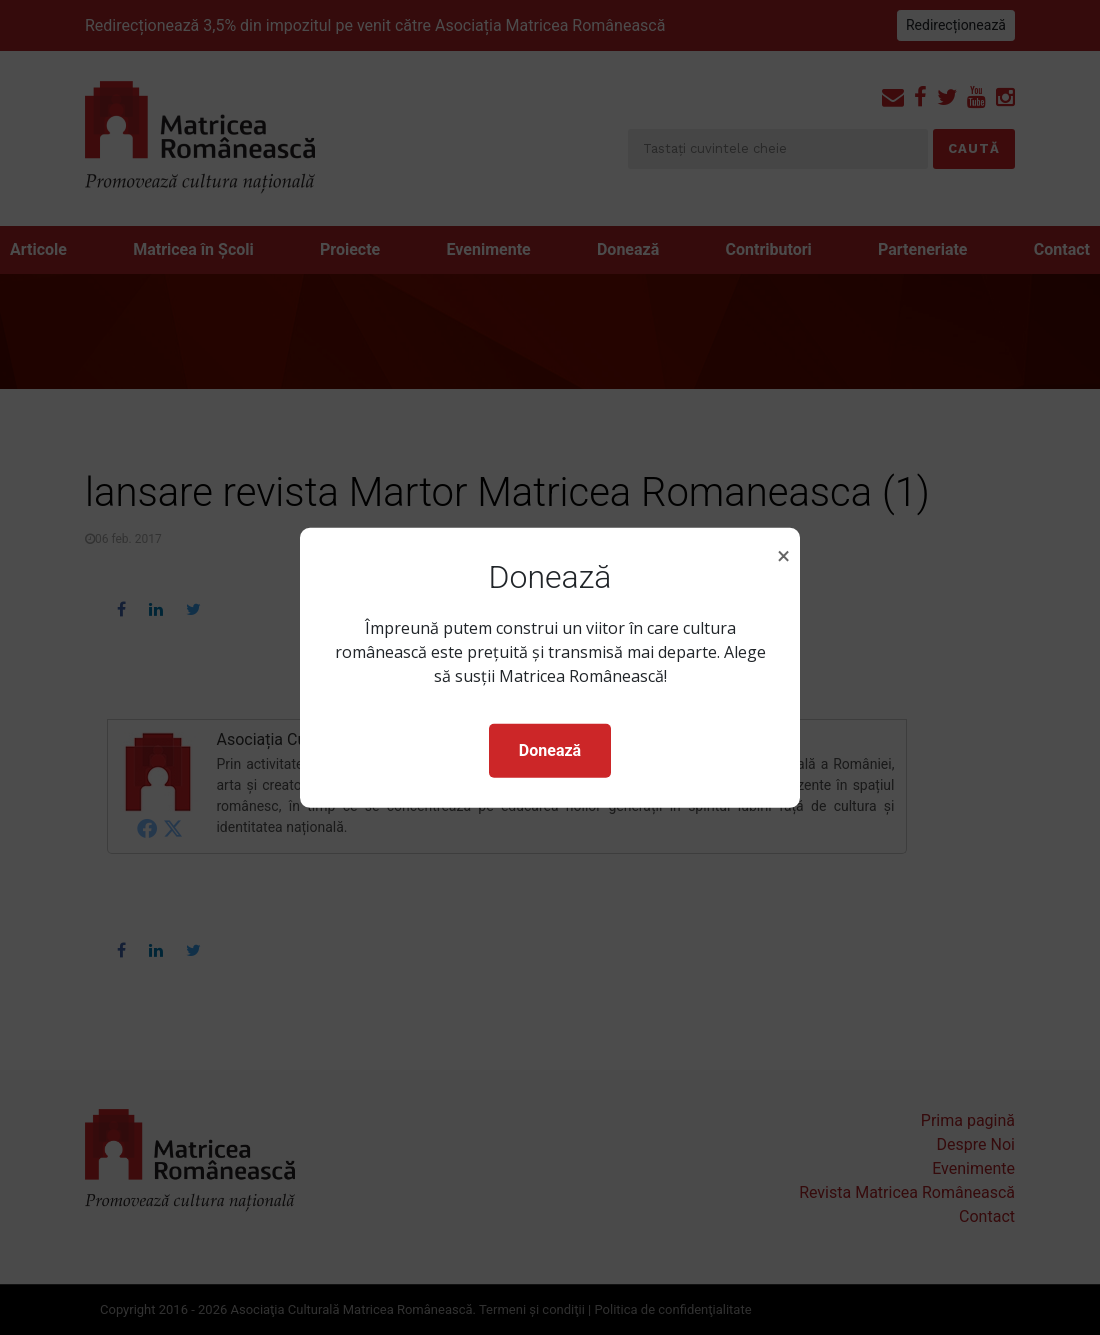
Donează (550, 750)
